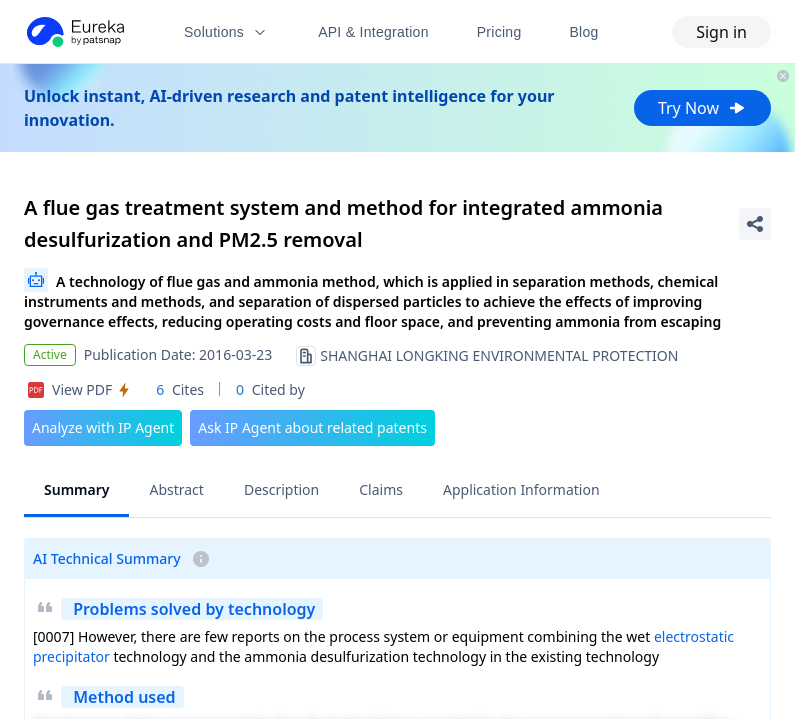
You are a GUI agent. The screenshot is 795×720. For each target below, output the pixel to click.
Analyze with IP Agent (103, 427)
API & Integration (373, 32)
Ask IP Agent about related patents (312, 427)
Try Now (702, 108)
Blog (584, 32)
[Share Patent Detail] (755, 224)
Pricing (499, 32)
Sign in (721, 32)
